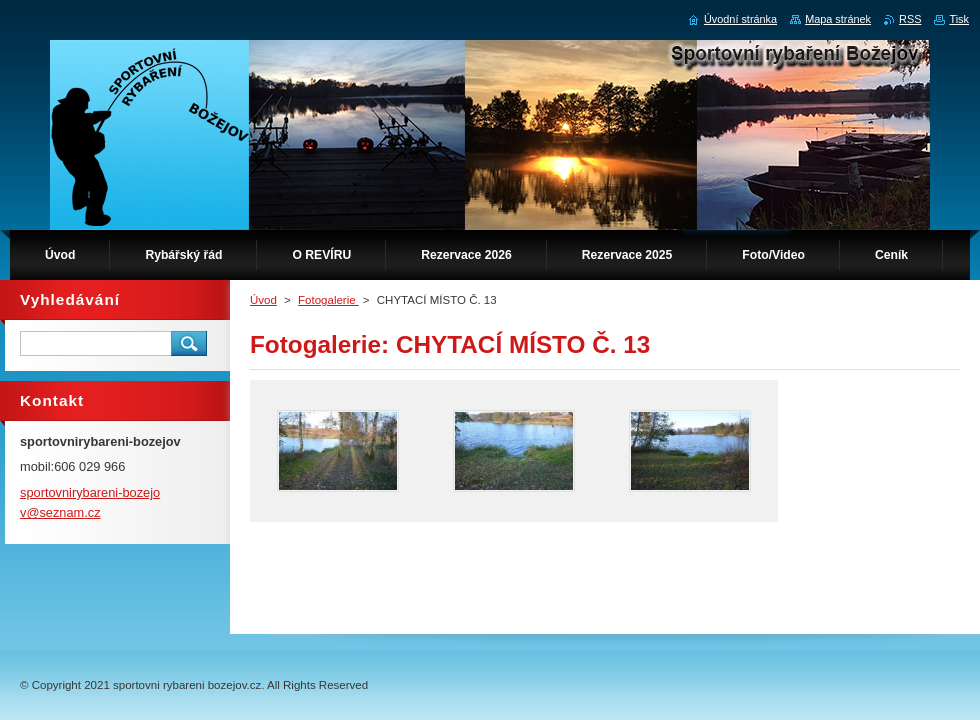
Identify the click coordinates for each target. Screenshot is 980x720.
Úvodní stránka (740, 19)
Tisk (959, 19)
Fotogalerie (328, 300)
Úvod (263, 300)
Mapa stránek (838, 19)
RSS (910, 19)
